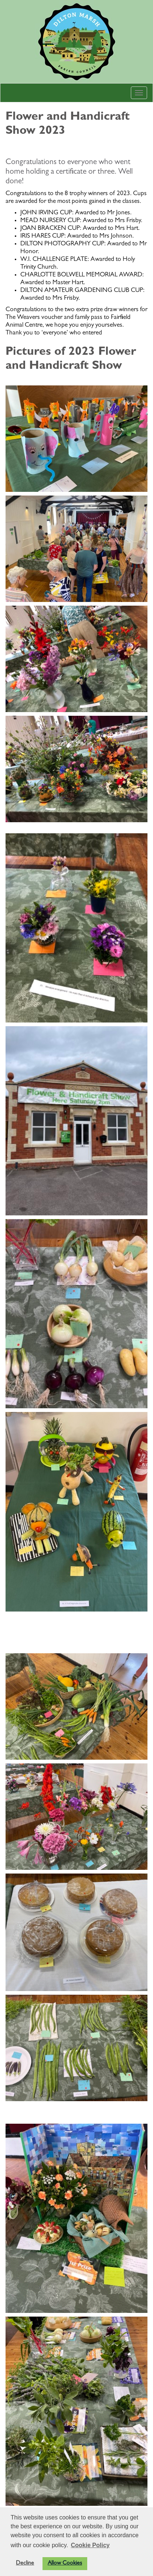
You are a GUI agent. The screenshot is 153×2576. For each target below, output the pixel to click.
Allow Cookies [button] (65, 2563)
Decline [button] (25, 2563)
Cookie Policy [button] (90, 2545)
